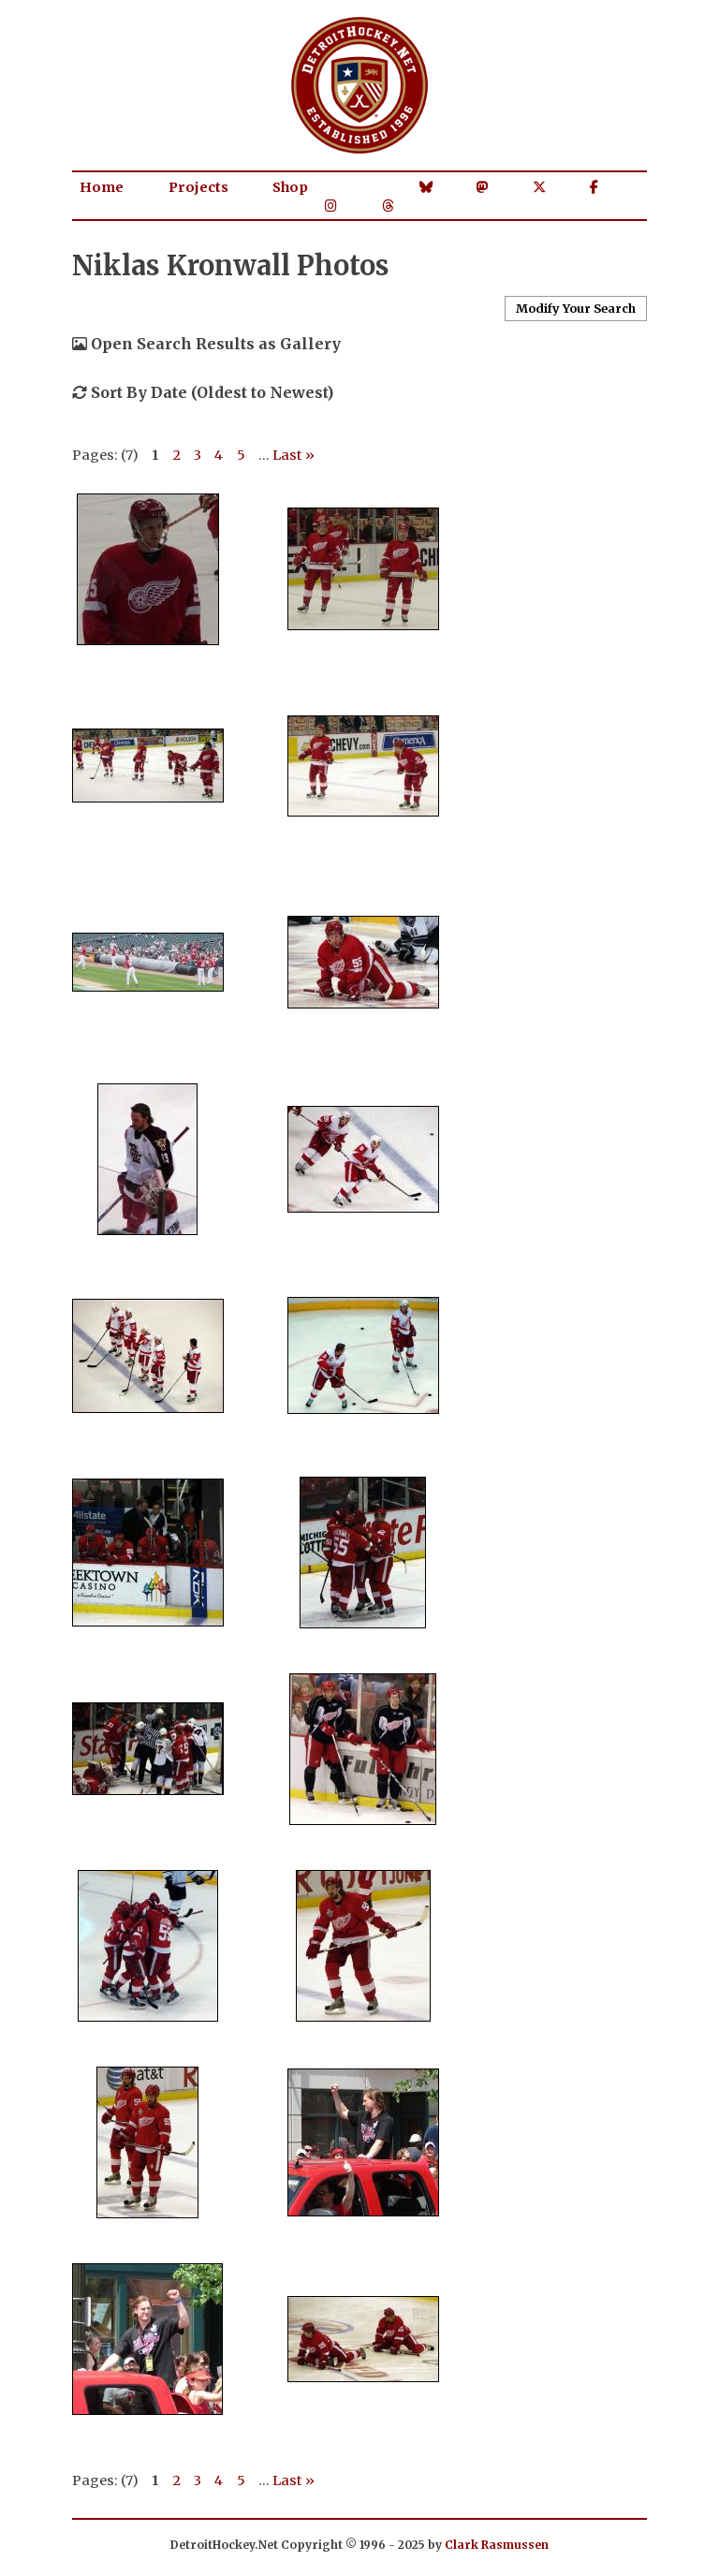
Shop (290, 187)
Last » (293, 455)
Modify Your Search (576, 308)
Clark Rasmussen (497, 2545)
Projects (198, 187)
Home (102, 187)
